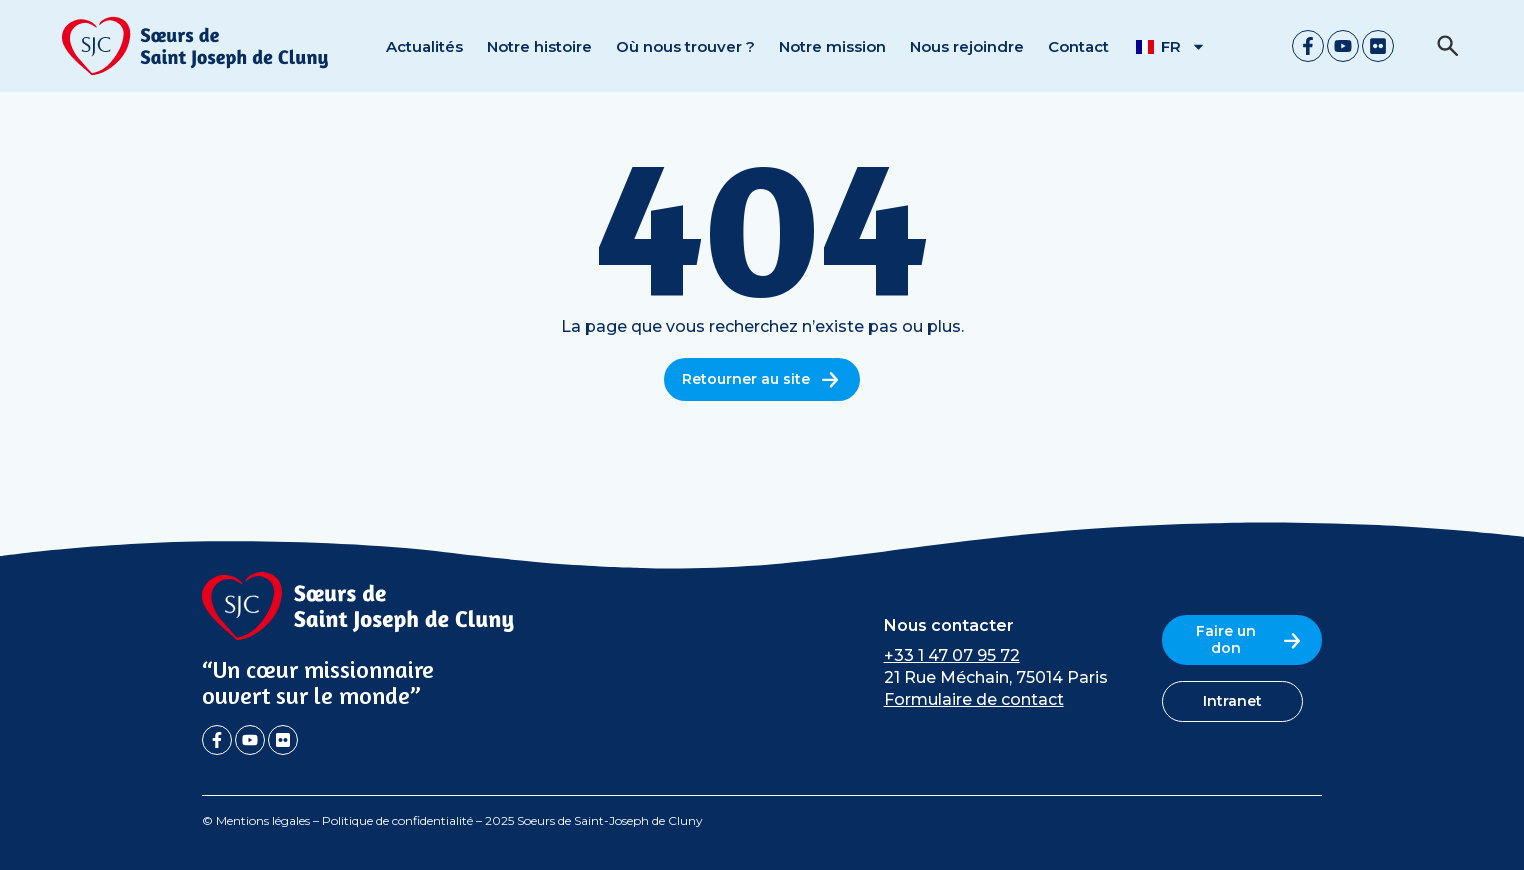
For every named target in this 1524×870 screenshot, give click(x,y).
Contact (1078, 46)
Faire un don (1250, 639)
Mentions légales (263, 820)
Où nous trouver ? (685, 46)
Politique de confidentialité (397, 820)
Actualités (424, 46)
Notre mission (832, 46)
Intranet (1232, 701)
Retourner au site (762, 379)
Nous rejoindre (967, 46)
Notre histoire (539, 46)
